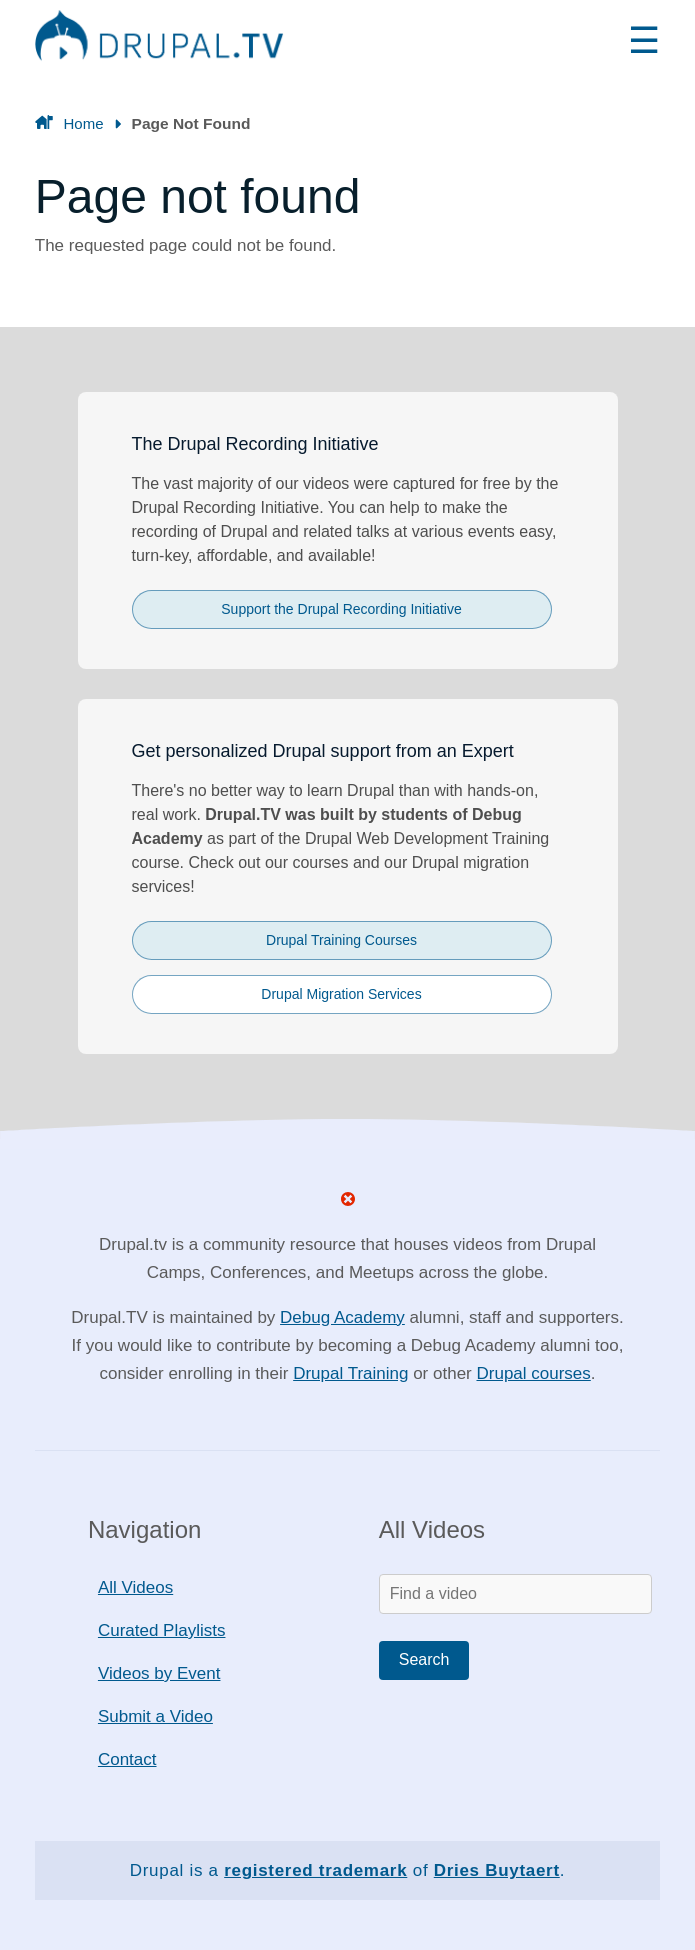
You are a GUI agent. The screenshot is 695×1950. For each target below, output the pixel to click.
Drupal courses (533, 1373)
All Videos (135, 1587)
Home (83, 123)
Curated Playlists (162, 1630)
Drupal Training (350, 1373)
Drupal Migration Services (341, 994)
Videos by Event (159, 1673)
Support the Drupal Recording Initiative (341, 609)
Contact (127, 1759)
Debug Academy (342, 1317)
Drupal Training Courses (341, 940)
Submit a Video (155, 1716)
